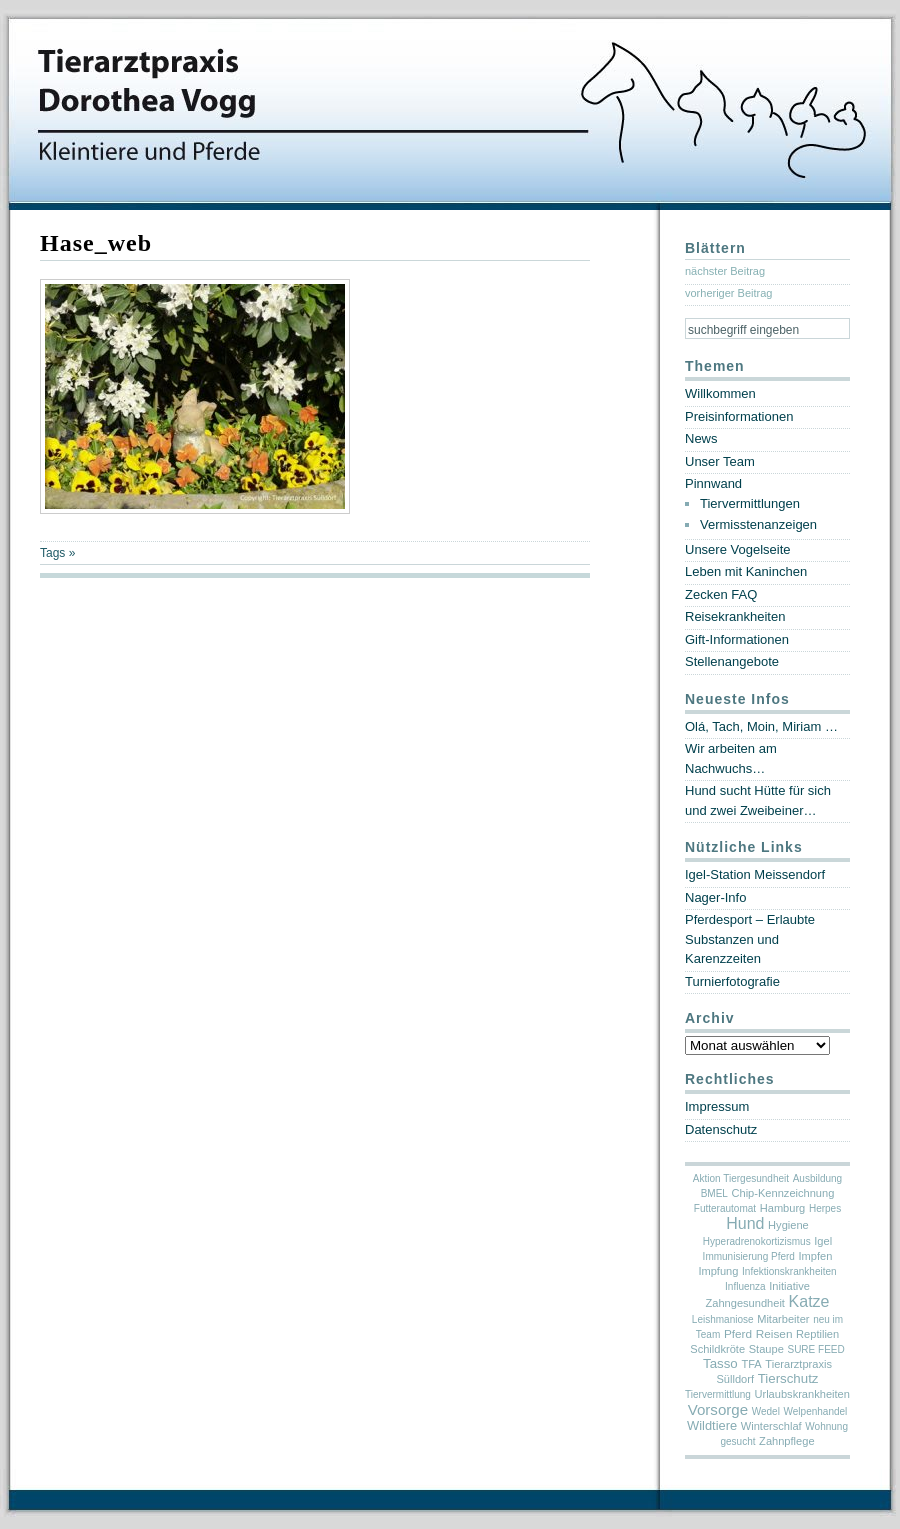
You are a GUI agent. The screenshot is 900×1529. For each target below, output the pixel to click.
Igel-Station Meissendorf (755, 874)
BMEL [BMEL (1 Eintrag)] (714, 1193)
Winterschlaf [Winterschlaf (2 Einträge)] (771, 1426)
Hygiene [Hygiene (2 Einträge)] (788, 1225)
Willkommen (720, 393)
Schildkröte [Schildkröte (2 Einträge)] (717, 1349)
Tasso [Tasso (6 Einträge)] (720, 1363)
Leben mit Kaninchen (746, 571)
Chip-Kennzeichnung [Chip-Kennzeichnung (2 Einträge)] (783, 1193)
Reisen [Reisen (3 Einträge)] (774, 1334)
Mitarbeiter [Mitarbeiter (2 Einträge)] (783, 1319)
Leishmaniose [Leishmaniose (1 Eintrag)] (723, 1319)
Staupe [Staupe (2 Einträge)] (766, 1349)
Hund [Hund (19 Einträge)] (745, 1223)
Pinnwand (713, 483)
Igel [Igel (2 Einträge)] (823, 1241)
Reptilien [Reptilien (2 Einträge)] (817, 1334)
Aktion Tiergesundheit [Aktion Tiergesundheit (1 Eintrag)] (741, 1178)
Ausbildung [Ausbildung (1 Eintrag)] (817, 1178)
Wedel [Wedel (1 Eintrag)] (766, 1411)
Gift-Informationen (737, 639)
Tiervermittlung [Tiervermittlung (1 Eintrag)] (718, 1394)
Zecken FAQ (721, 594)
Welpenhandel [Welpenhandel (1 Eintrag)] (816, 1411)
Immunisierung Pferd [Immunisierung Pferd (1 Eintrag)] (749, 1256)
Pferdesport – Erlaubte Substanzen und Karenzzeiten (750, 939)
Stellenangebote (732, 661)
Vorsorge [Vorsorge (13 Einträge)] (718, 1409)
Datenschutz (721, 1129)
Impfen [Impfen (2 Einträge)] (816, 1256)
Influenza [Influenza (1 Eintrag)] (745, 1286)
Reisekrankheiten (735, 616)
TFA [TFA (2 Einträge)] (751, 1364)
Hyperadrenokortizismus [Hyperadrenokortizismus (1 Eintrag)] (757, 1241)
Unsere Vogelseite (738, 549)
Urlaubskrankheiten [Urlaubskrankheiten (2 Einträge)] (801, 1394)
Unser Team (720, 461)
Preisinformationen (739, 416)
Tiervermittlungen (750, 503)
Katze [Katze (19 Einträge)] (809, 1301)
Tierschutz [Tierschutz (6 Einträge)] (788, 1378)
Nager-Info (715, 897)
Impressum (717, 1106)
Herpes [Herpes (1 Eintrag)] (825, 1208)
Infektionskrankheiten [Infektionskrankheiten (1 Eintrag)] (789, 1271)
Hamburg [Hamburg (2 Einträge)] (783, 1208)
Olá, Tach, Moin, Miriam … (761, 726)
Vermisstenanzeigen (758, 524)
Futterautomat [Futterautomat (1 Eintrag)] (725, 1208)
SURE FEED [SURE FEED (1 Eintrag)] (815, 1349)
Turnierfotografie (732, 981)
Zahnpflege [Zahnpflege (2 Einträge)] (786, 1441)
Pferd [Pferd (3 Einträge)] (738, 1334)
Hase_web (96, 243)
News (701, 438)
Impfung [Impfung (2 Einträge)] (718, 1271)
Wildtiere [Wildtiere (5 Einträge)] (712, 1425)
